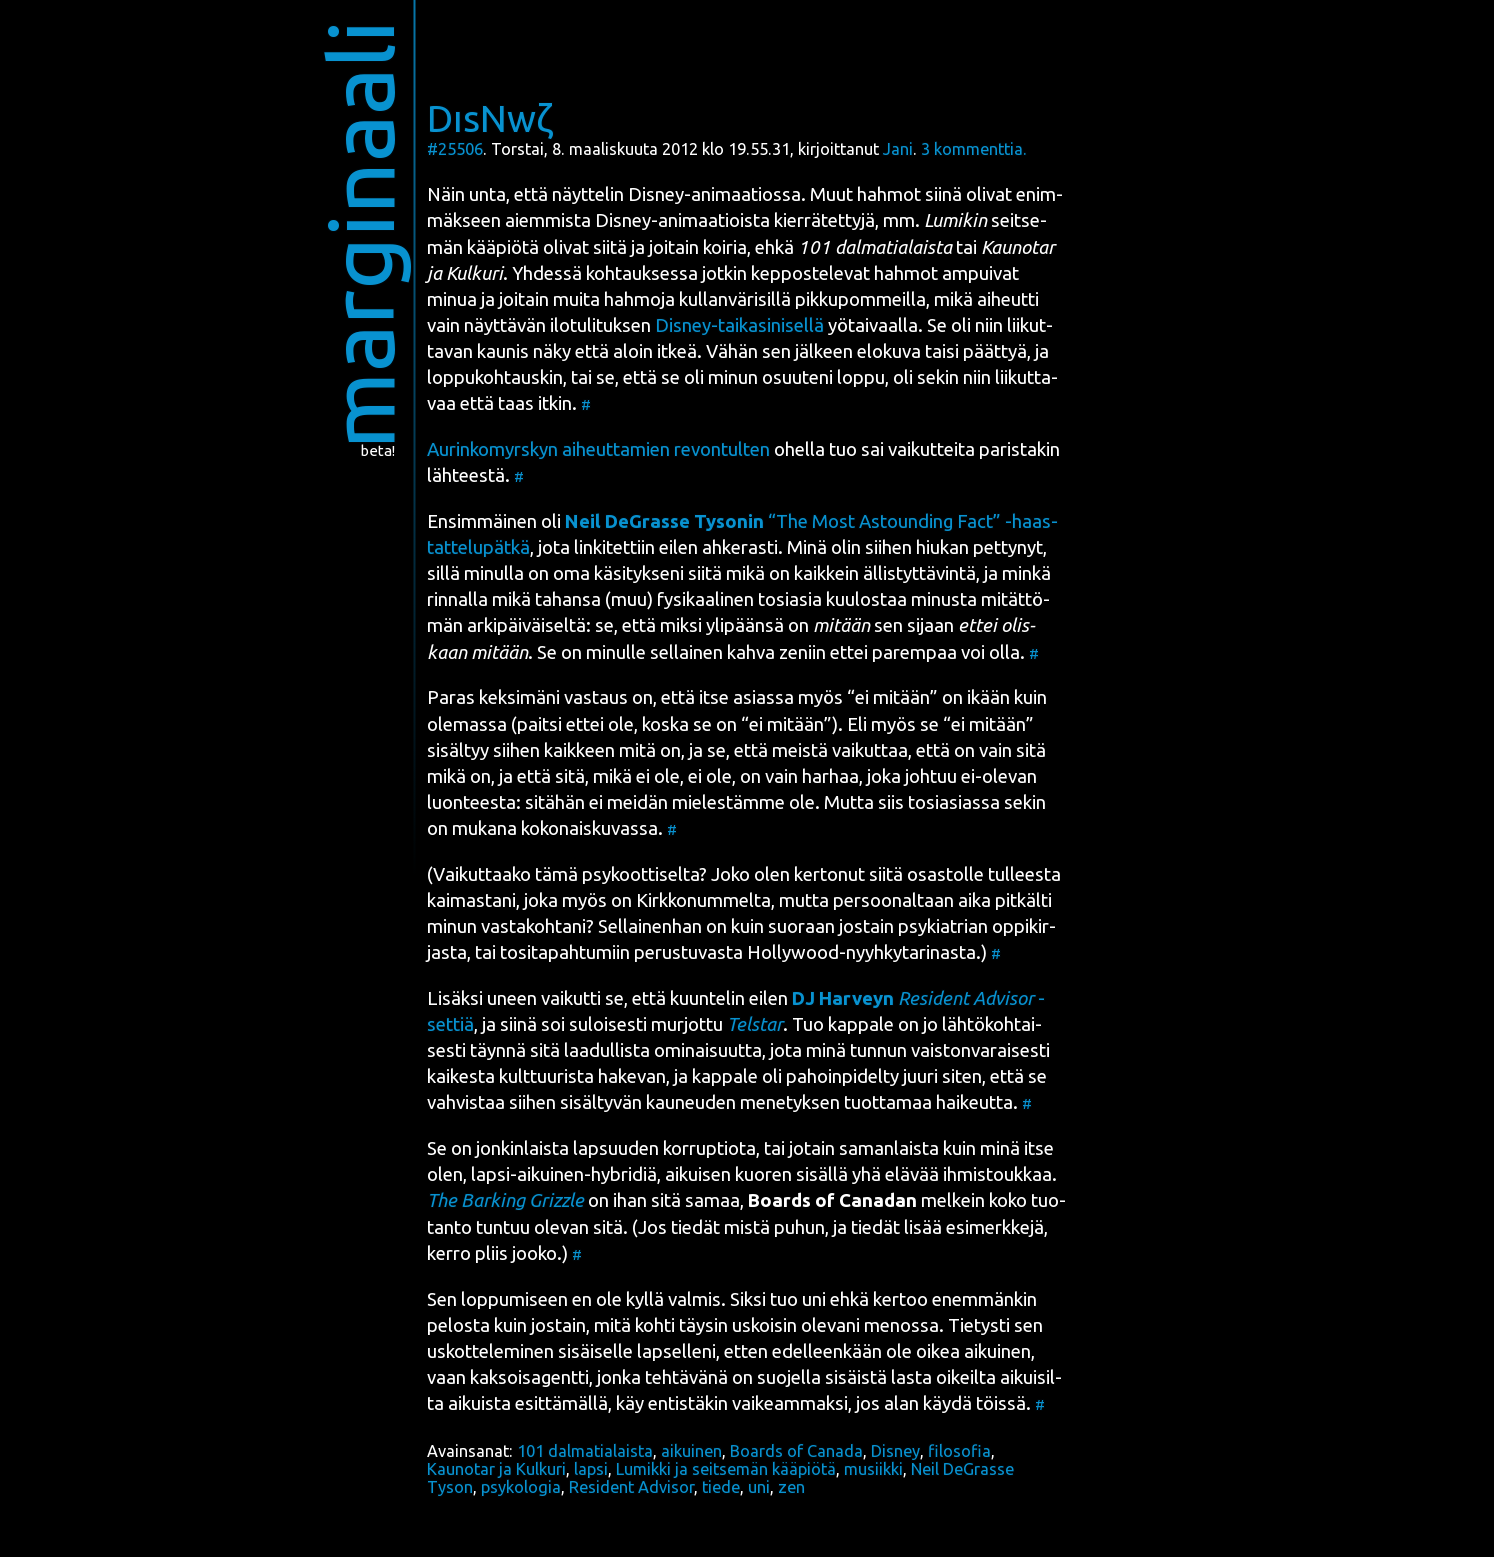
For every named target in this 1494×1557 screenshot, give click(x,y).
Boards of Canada (796, 1451)
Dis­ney (656, 194)
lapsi (591, 1469)
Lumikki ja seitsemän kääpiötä (726, 1469)
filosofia (959, 1451)
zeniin (802, 652)
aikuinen (691, 1451)
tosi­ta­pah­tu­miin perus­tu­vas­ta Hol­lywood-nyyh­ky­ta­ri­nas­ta (738, 952)
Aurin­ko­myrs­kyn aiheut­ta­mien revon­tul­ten (598, 449)
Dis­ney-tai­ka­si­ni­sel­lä (739, 325)
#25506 (455, 149)
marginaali (360, 234)
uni (759, 1487)
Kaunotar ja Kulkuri (496, 1469)
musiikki (873, 1469)
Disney (895, 1451)
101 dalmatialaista (585, 1451)
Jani (898, 149)
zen (791, 1487)
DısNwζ (490, 118)
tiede (721, 1487)
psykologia (521, 1487)
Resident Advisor (631, 1487)
